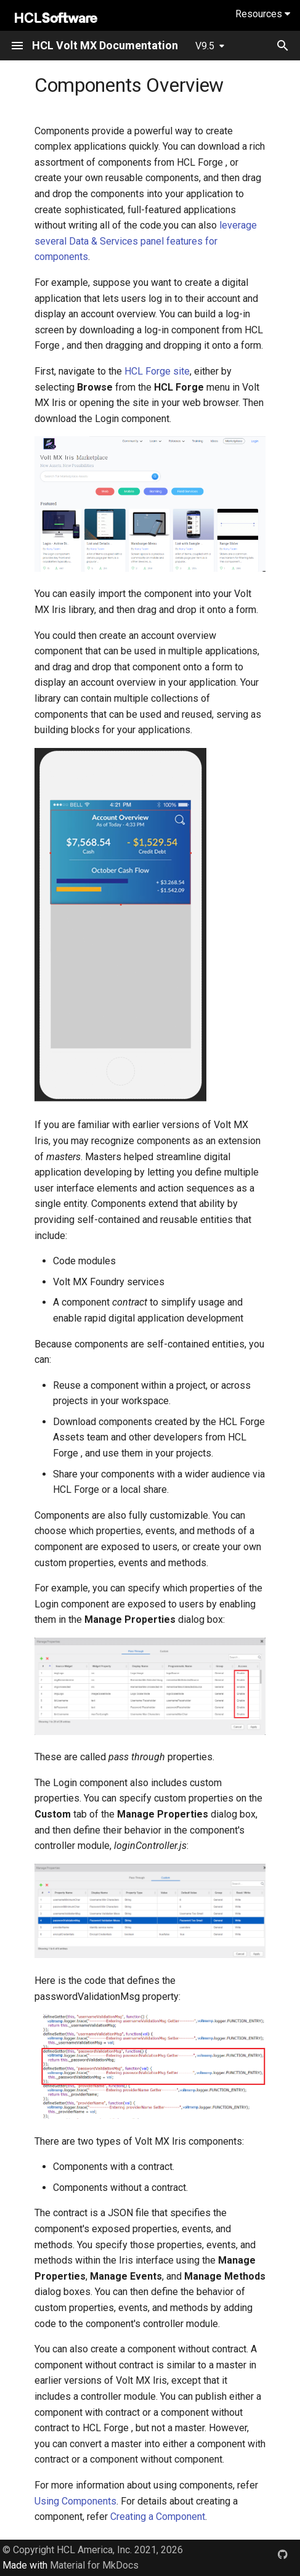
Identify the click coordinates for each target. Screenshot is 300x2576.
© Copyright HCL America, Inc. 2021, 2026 (92, 2550)
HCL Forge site (157, 371)
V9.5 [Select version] (204, 46)
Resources (262, 14)
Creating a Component (157, 2516)
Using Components (75, 2501)
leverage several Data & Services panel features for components (145, 240)
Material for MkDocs (94, 2565)
